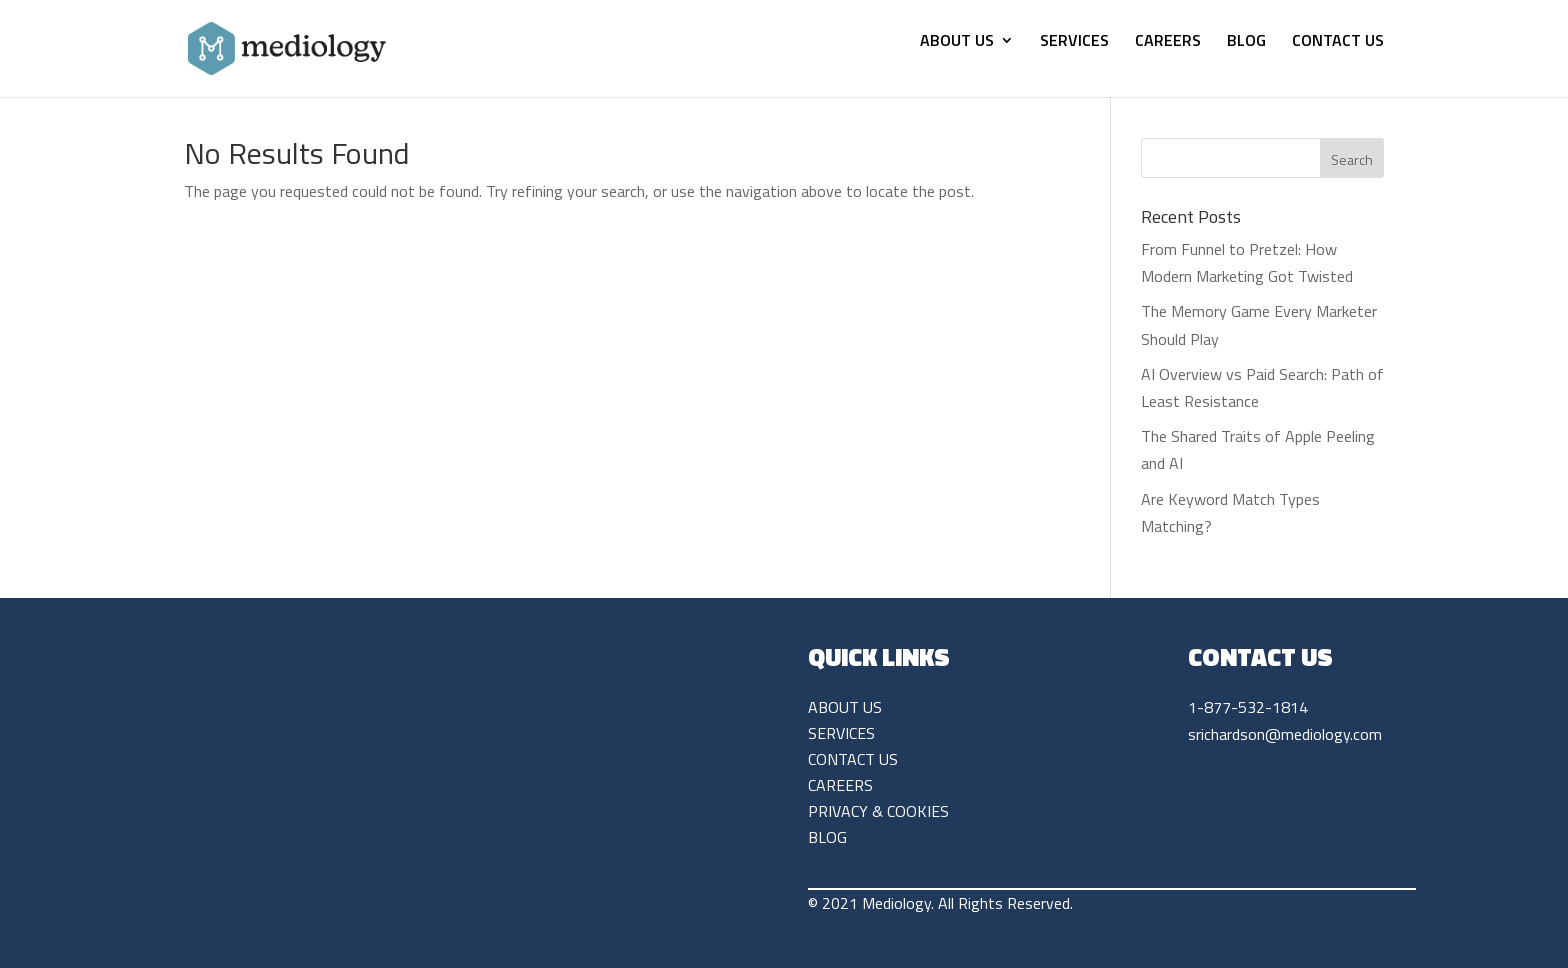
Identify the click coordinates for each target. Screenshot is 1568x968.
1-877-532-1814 (1248, 707)
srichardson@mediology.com (1285, 734)
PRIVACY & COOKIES (878, 811)
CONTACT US (1338, 42)
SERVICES (1074, 42)
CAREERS (1168, 42)
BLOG (1246, 42)
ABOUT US (957, 42)
